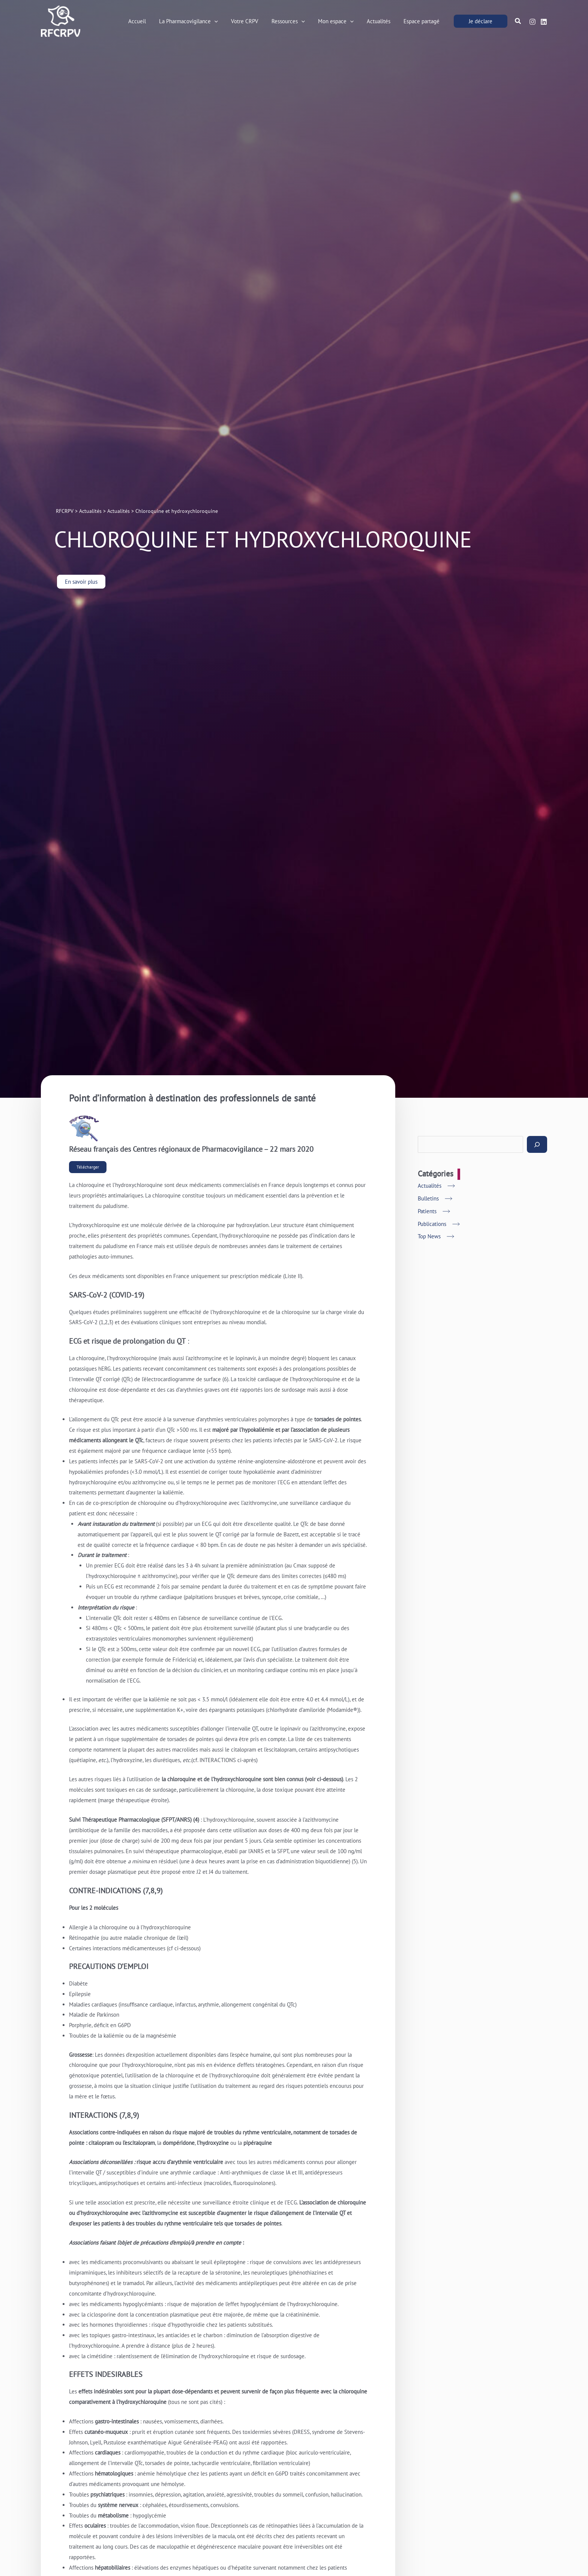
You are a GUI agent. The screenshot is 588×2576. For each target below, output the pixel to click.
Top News (429, 1236)
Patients (427, 1211)
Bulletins (428, 1198)
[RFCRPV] (60, 20)
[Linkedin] (543, 21)
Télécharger (87, 1167)
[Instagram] (532, 21)
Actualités (429, 1185)
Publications (432, 1223)
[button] (224, 21)
